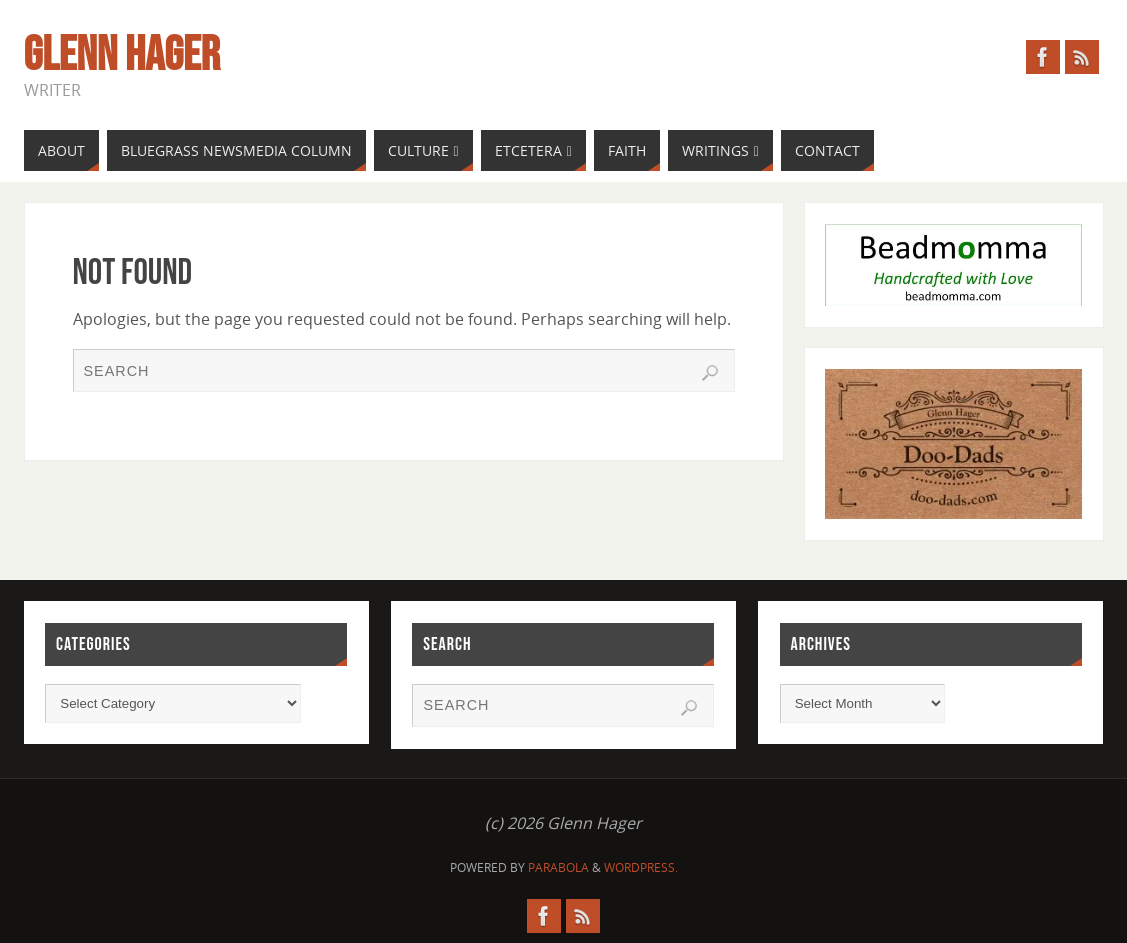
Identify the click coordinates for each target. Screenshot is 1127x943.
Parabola (558, 867)
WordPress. (641, 867)
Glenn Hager (122, 56)
